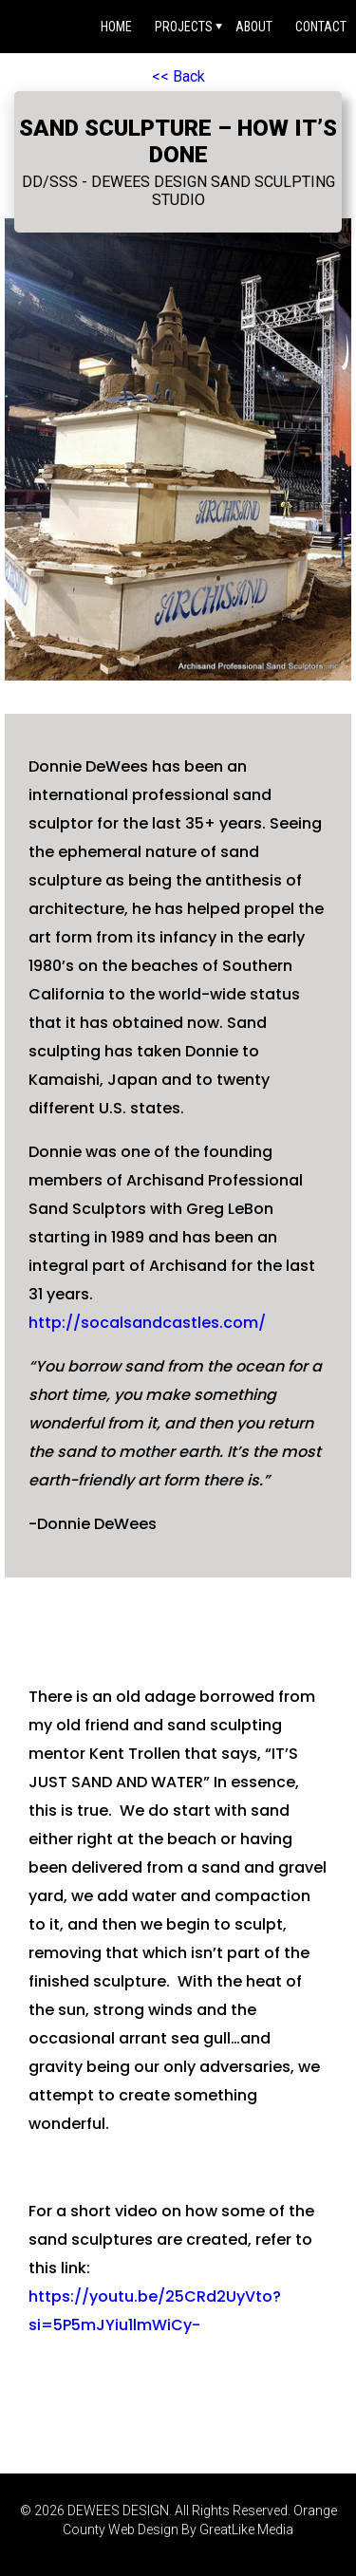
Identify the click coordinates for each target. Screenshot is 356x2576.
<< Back (178, 76)
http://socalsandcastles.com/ (147, 1323)
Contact (321, 26)
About (253, 26)
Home (116, 26)
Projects (184, 26)
